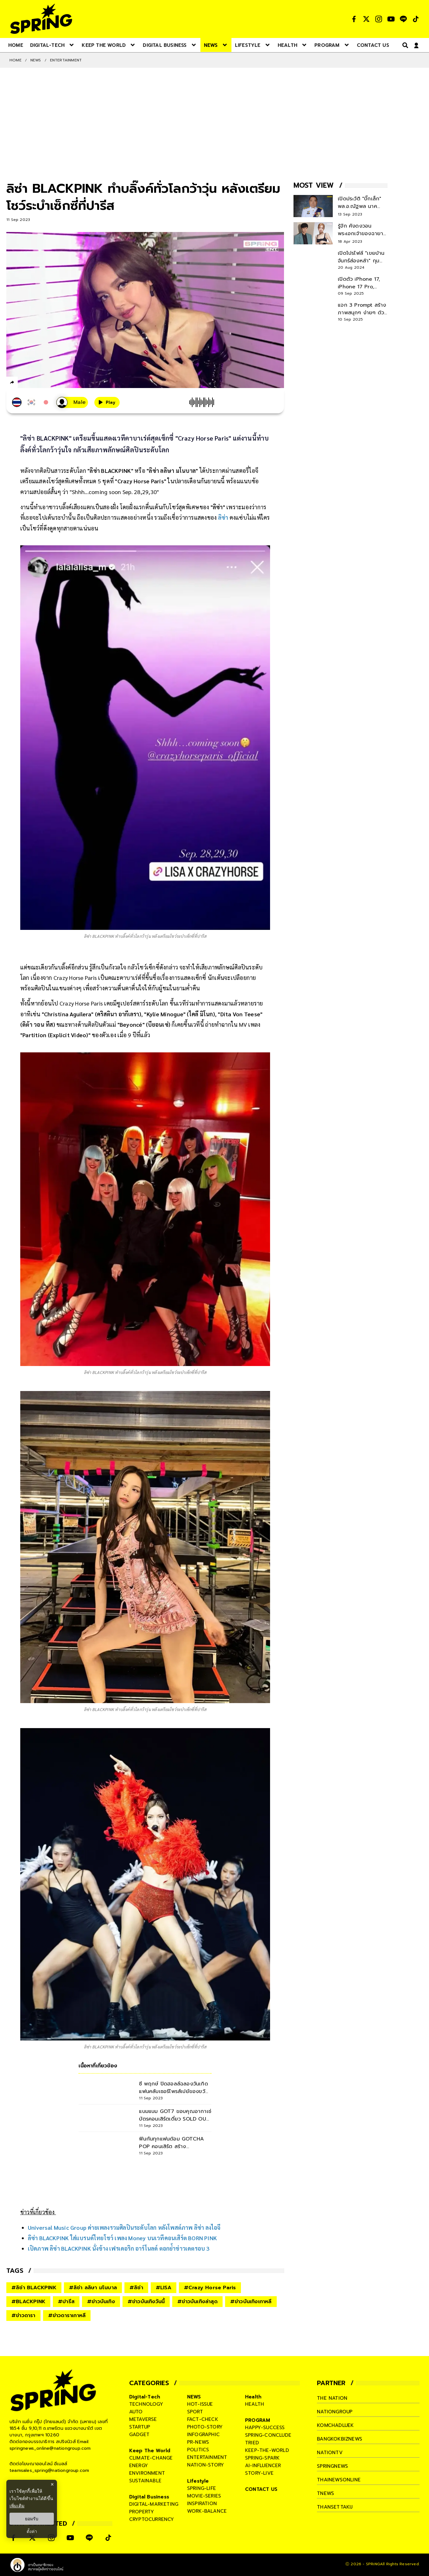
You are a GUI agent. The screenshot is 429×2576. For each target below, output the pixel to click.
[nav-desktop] (15, 45)
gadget (139, 2434)
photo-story (205, 2426)
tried (252, 2442)
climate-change (151, 2457)
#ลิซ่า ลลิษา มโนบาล (93, 2287)
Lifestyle (198, 2481)
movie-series (204, 2495)
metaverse (143, 2419)
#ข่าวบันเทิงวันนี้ (146, 2301)
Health (253, 2396)
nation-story (205, 2464)
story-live (259, 2473)
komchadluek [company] (335, 2425)
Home (15, 60)
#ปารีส (66, 2301)
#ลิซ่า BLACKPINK (33, 2287)
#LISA (163, 2287)
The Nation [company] (332, 2398)
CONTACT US (261, 2489)
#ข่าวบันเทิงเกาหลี (251, 2301)
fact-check (202, 2419)
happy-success (265, 2427)
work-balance (207, 2511)
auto (136, 2411)
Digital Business (149, 2496)
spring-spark (262, 2457)
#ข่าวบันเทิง (101, 2301)
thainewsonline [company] (339, 2479)
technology (146, 2404)
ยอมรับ (31, 2518)
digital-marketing (153, 2504)
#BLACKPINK (28, 2301)
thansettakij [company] (334, 2507)
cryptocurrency (151, 2519)
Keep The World (150, 2450)
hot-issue (200, 2404)
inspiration (202, 2503)
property (141, 2511)
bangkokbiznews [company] (339, 2438)
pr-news (198, 2442)
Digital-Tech (144, 2396)
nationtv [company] (330, 2452)
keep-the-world (267, 2450)
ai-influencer (263, 2465)
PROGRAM (257, 2420)
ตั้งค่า (32, 2531)
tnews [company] (325, 2493)
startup (139, 2426)
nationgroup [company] (334, 2411)
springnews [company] (332, 2466)
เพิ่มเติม (16, 2505)
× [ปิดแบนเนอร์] (52, 2484)
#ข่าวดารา (23, 2315)
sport (195, 2411)
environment (147, 2473)
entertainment (207, 2457)
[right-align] (404, 45)
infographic (203, 2434)
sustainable (145, 2480)
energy (138, 2465)
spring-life (201, 2488)
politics (198, 2449)
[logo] (41, 18)
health (254, 2404)
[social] (354, 19)
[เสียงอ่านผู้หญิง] (72, 402)
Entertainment (66, 60)
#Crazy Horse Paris (210, 2287)
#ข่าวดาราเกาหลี (67, 2315)
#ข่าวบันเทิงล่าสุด (197, 2301)
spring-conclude (268, 2435)
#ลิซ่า (136, 2287)
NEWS (35, 60)
